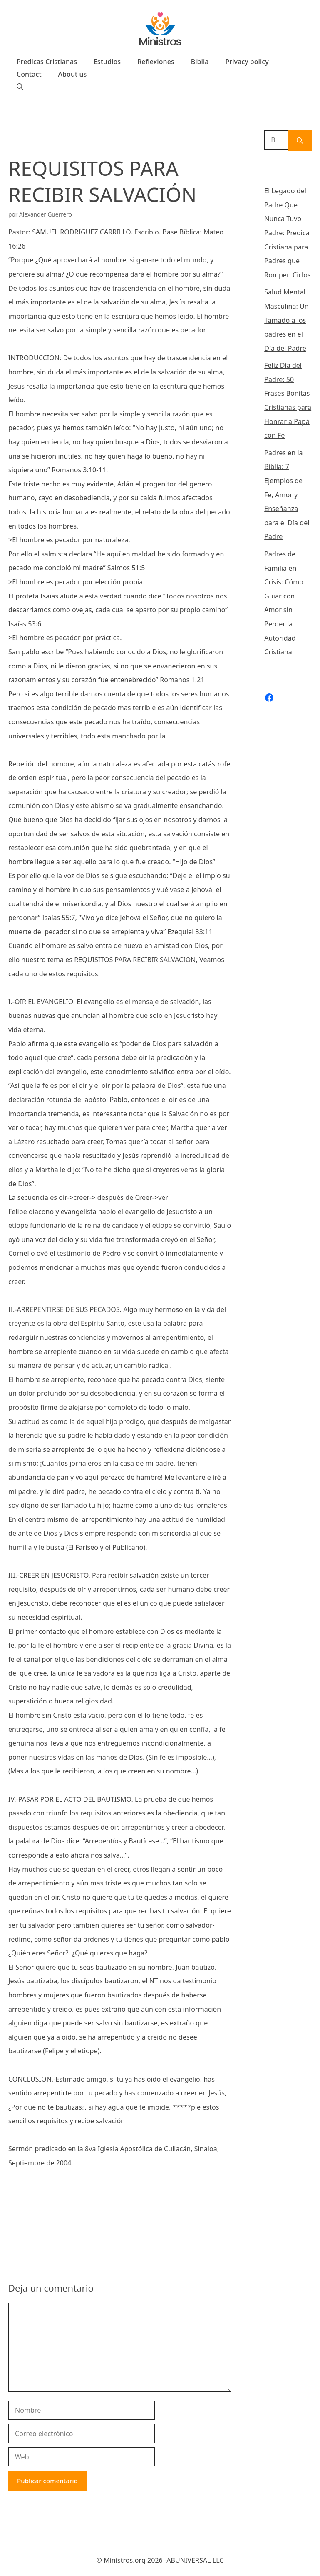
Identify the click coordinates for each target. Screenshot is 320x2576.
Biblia (200, 61)
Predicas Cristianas (47, 61)
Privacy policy (247, 61)
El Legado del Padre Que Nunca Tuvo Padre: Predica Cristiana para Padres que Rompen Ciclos (287, 232)
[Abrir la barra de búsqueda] (20, 86)
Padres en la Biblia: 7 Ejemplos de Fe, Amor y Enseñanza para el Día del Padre (286, 494)
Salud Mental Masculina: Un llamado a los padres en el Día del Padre (286, 319)
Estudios (107, 61)
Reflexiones (155, 61)
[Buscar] (300, 140)
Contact (29, 74)
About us (72, 74)
